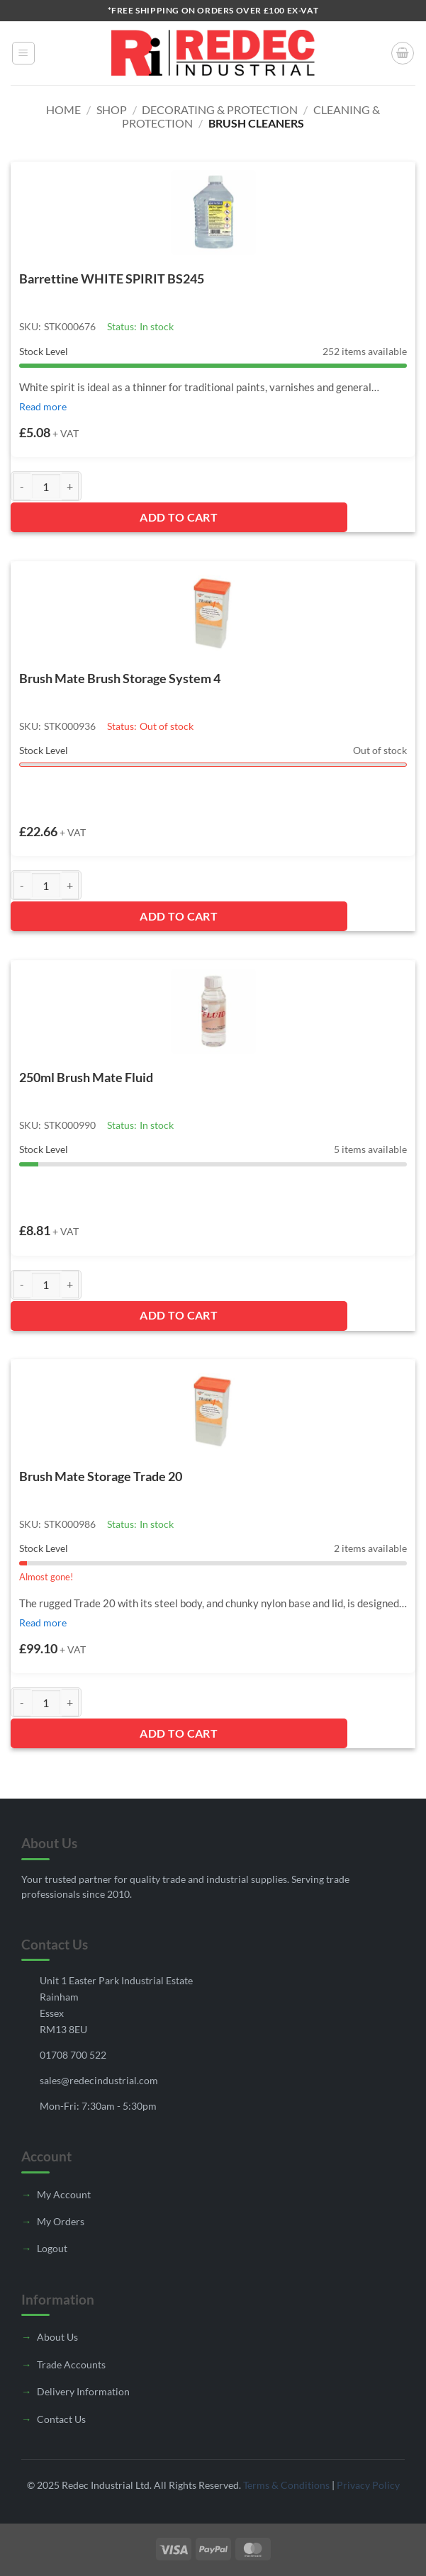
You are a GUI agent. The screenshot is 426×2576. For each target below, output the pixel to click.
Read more (43, 406)
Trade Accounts (71, 2364)
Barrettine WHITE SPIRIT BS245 (111, 278)
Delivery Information (83, 2391)
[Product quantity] (46, 486)
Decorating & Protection (220, 109)
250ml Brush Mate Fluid (86, 1077)
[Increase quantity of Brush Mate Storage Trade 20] (70, 1702)
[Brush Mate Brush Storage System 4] (213, 612)
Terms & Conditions (286, 2485)
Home (63, 109)
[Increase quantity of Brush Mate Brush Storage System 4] (70, 885)
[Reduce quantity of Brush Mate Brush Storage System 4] (21, 885)
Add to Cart (179, 517)
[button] (23, 53)
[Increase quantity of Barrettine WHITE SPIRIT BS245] (70, 486)
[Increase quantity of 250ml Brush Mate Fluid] (70, 1284)
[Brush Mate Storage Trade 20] (213, 1410)
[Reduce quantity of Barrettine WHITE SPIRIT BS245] (21, 486)
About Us (57, 2337)
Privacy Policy (368, 2485)
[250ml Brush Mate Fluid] (213, 1011)
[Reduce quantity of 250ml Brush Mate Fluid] (21, 1284)
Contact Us (61, 2419)
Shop (111, 109)
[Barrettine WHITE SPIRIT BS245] (213, 212)
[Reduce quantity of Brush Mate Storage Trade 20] (21, 1702)
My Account (64, 2194)
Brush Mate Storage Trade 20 (100, 1476)
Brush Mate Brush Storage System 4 (119, 678)
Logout (52, 2248)
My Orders (60, 2221)
